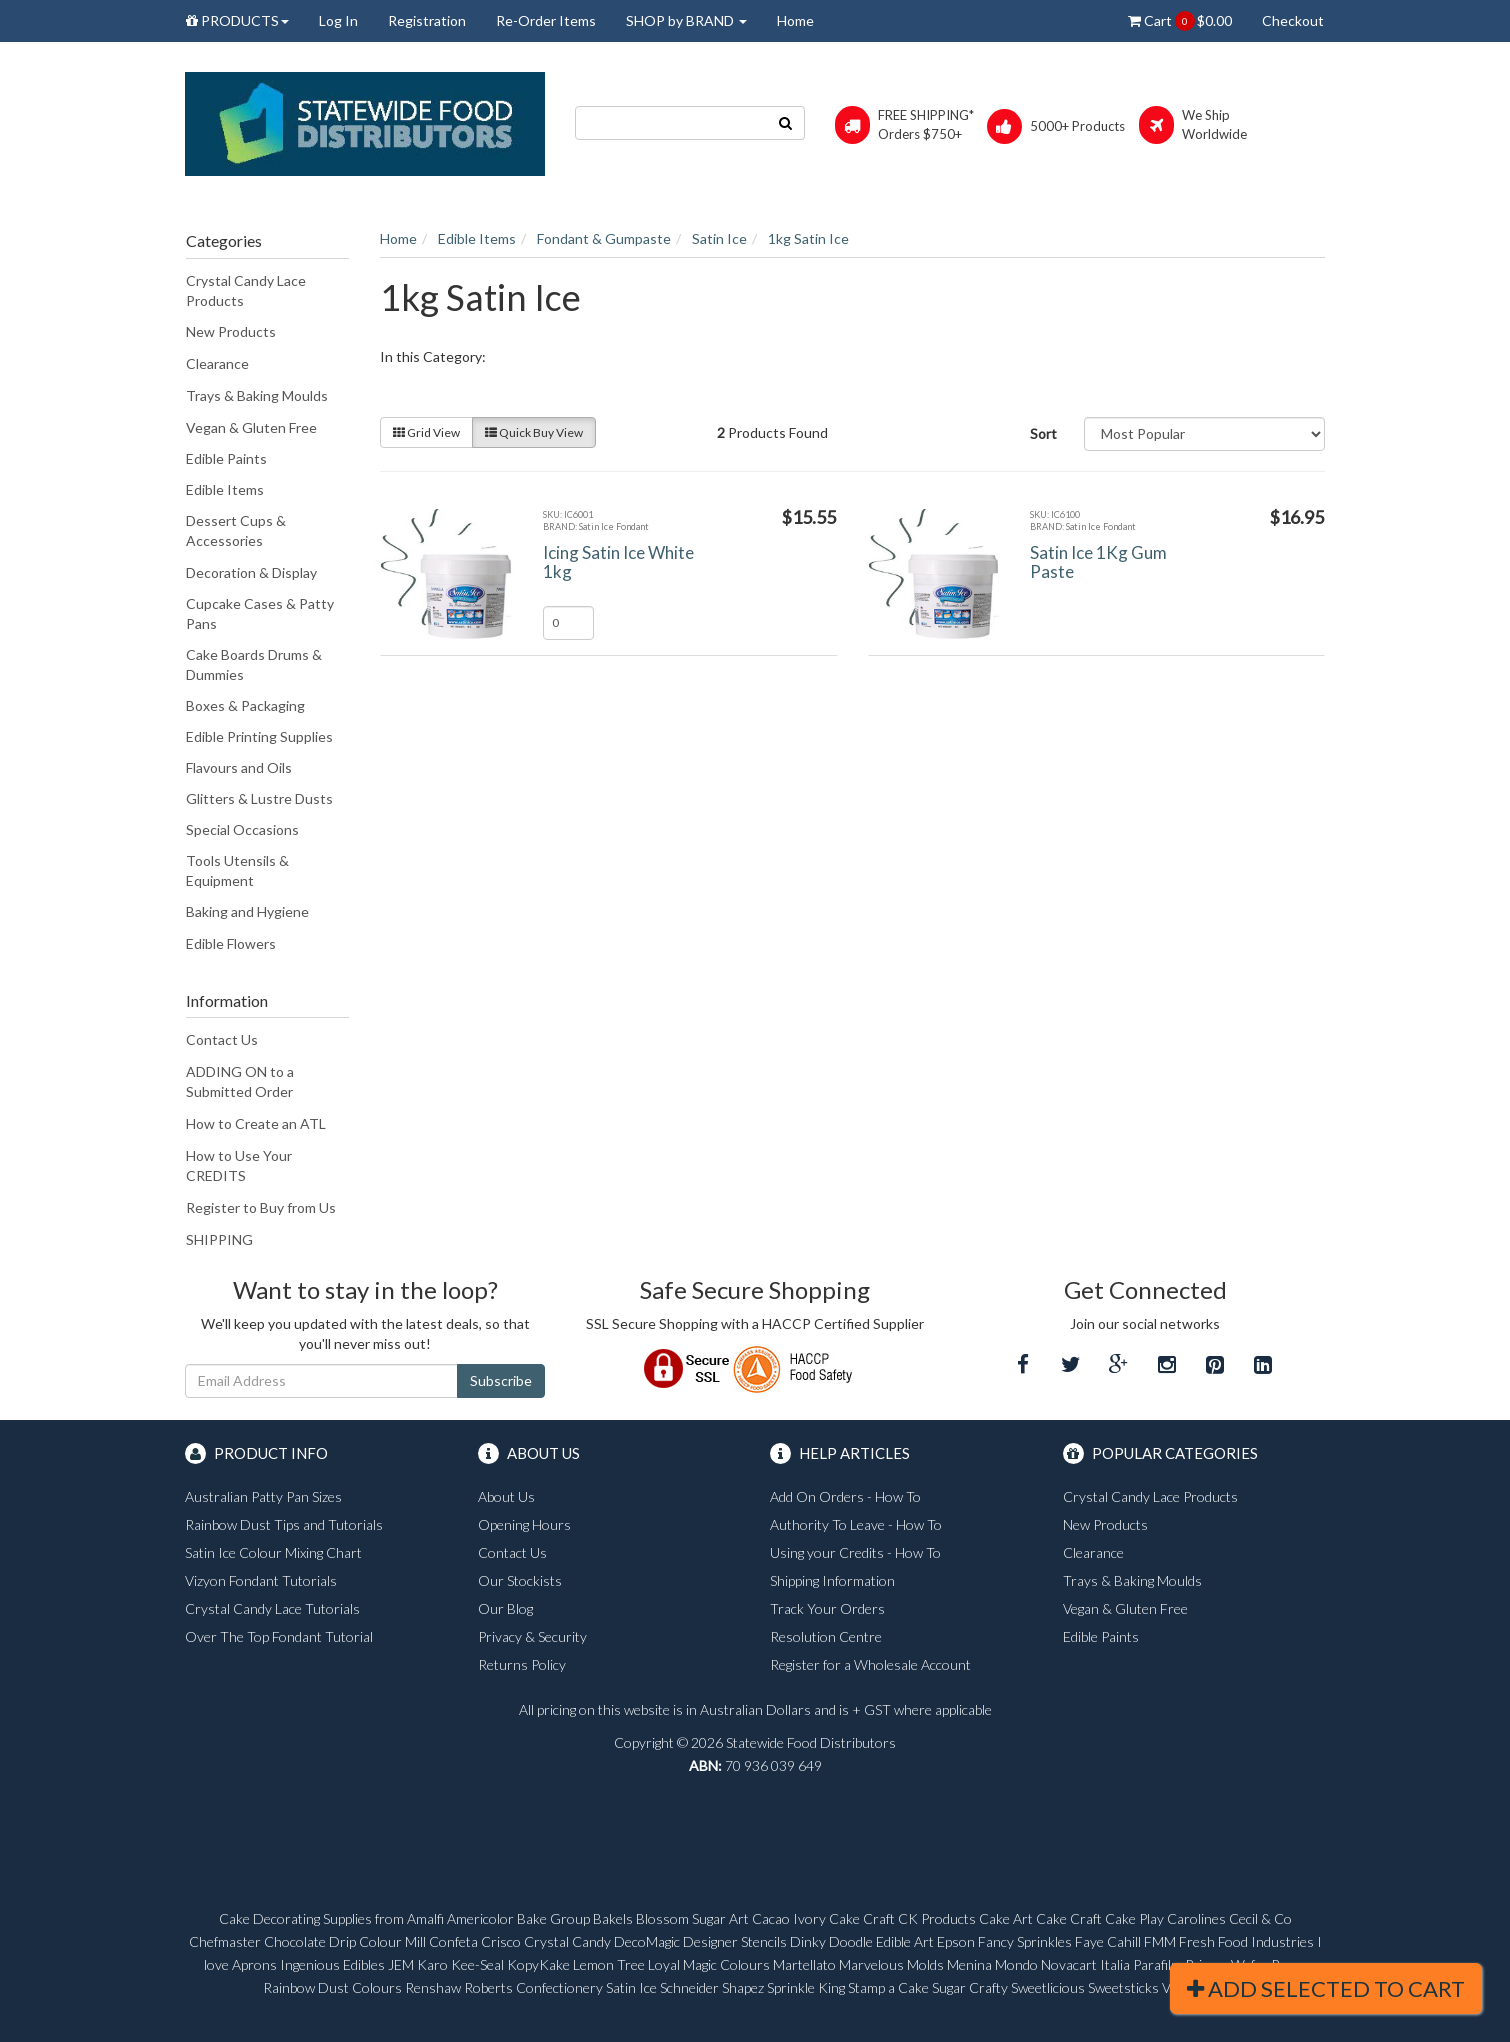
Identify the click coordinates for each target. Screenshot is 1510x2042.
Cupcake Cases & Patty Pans (260, 613)
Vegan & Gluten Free (251, 427)
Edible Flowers (231, 943)
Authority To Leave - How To (856, 1524)
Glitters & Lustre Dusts (259, 798)
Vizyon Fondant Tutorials (261, 1580)
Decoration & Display (251, 572)
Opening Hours (524, 1524)
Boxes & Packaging (245, 705)
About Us (506, 1496)
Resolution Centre (826, 1636)
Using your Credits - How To (855, 1552)
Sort (1043, 433)
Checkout (1293, 20)
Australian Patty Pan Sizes (263, 1496)
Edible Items (225, 489)
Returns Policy (522, 1664)
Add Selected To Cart (1326, 1988)
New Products (231, 331)
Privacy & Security (532, 1636)
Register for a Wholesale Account (870, 1664)
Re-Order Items (546, 20)
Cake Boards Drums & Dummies (254, 664)
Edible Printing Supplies (259, 736)
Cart (1180, 21)
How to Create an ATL (256, 1123)
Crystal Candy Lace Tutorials (272, 1608)
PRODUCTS (237, 20)
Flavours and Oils (239, 767)
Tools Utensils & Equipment (237, 870)
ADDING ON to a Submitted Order (240, 1081)
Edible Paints (226, 458)
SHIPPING (219, 1239)
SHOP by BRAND (686, 20)
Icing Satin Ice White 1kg (618, 562)
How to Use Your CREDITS (239, 1165)
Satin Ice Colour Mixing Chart (273, 1552)
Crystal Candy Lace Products (246, 290)
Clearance (217, 363)
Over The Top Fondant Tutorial (279, 1636)
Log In (338, 20)
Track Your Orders (827, 1608)
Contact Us (222, 1039)
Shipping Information (832, 1580)
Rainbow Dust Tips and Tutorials (284, 1524)
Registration (427, 20)
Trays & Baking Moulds (257, 395)
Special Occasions (242, 829)
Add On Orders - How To (845, 1496)
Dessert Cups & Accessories (236, 530)
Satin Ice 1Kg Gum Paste (1098, 562)
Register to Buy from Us (261, 1207)
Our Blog (505, 1608)
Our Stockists (520, 1580)
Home (795, 20)
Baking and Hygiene (247, 911)
